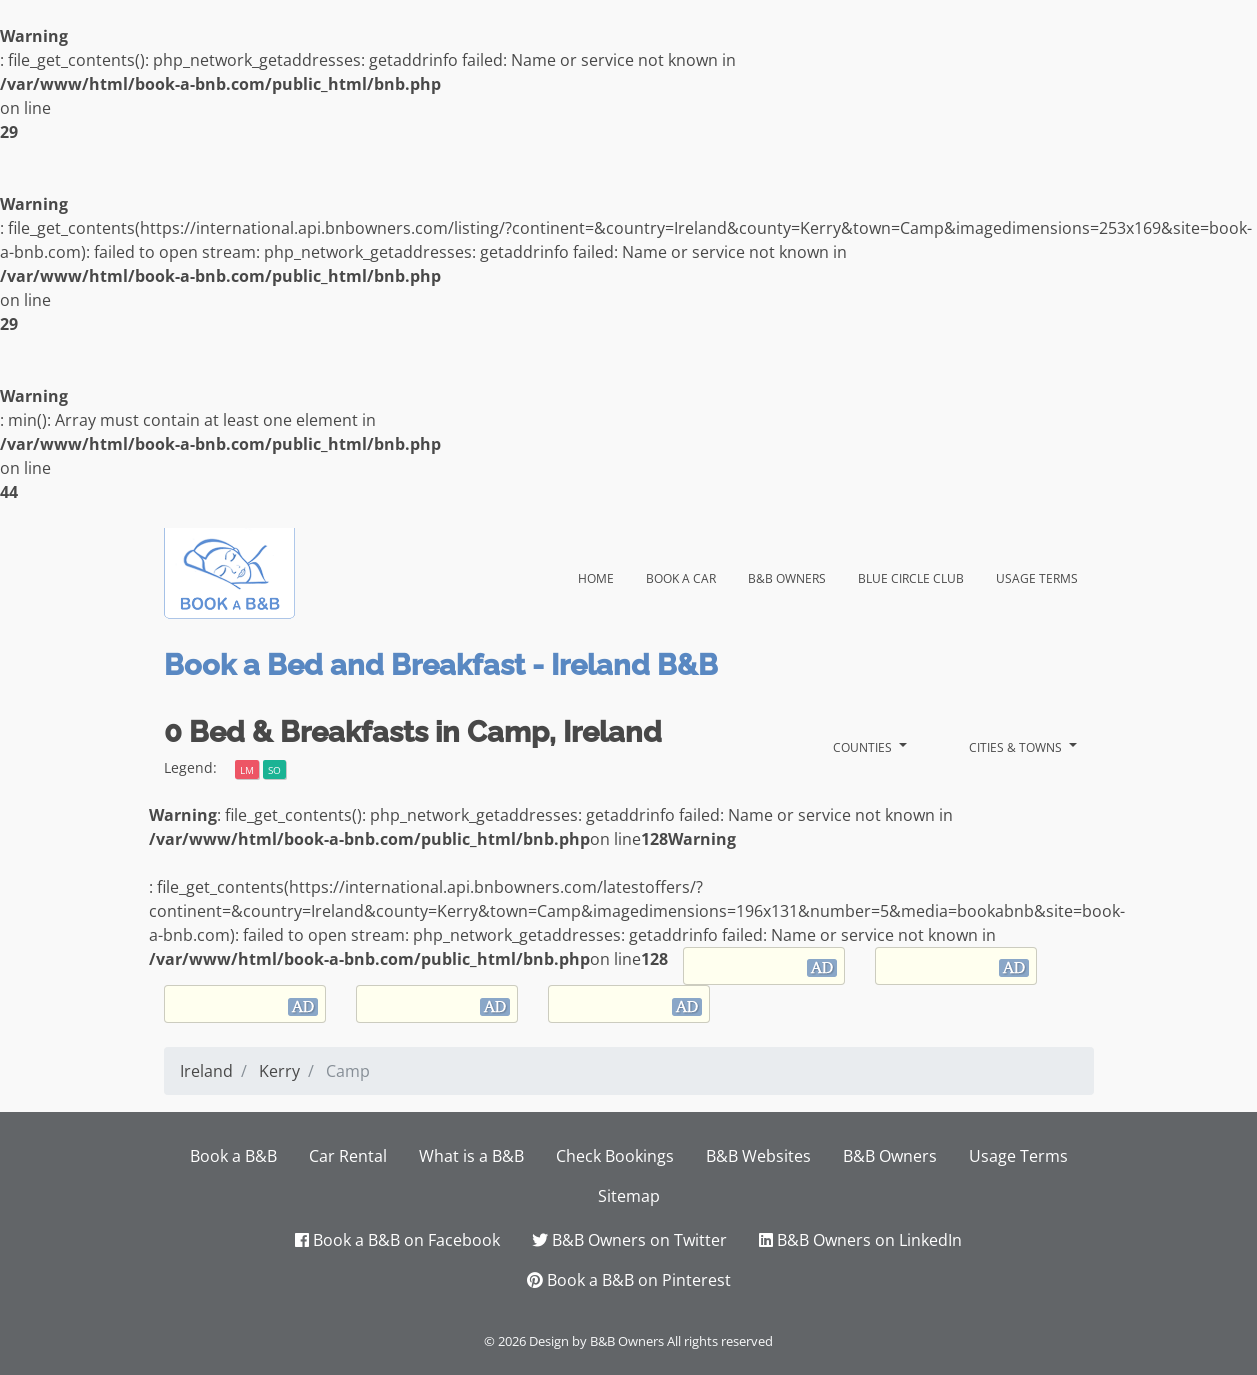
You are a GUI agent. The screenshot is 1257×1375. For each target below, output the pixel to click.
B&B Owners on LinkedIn (860, 1240)
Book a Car (681, 576)
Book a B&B (233, 1156)
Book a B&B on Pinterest (629, 1280)
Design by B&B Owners (596, 1341)
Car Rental (348, 1156)
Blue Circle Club (911, 576)
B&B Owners (787, 576)
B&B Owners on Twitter (629, 1240)
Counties (864, 745)
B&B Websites (758, 1156)
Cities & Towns (1017, 745)
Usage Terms (1037, 576)
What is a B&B (471, 1156)
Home (604, 575)
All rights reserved (720, 1341)
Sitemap (629, 1196)
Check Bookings (615, 1156)
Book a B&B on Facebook (397, 1240)
